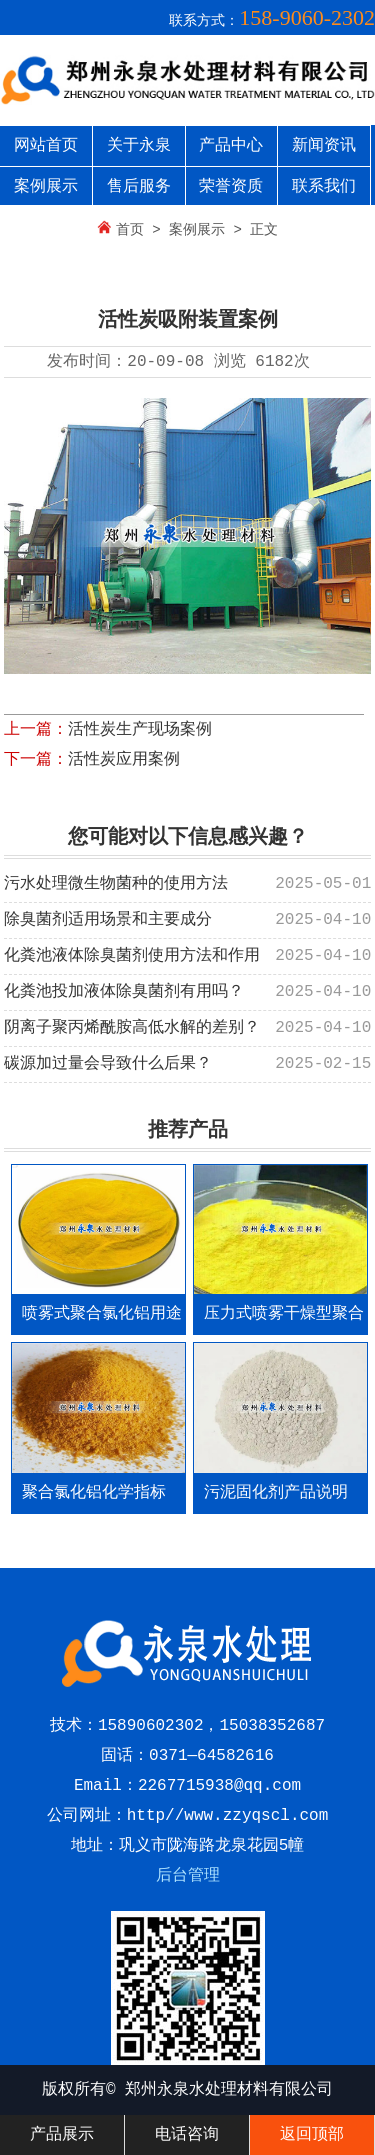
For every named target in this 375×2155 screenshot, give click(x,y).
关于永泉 (139, 146)
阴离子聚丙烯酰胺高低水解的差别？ (132, 1028)
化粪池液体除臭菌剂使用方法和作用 (132, 956)
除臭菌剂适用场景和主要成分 (108, 920)
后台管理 (188, 1876)
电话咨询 (187, 2135)
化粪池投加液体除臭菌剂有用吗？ (124, 992)
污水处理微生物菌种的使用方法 (116, 884)
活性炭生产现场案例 (140, 730)
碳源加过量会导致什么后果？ (108, 1064)
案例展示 (46, 187)
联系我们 (324, 187)
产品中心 (231, 146)
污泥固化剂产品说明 (276, 1493)
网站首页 (46, 146)
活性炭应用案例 (124, 760)
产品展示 (62, 2135)
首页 (130, 230)
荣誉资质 (231, 187)
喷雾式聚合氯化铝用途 (102, 1314)
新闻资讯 (324, 146)
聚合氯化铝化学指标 (94, 1493)
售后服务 (139, 187)
